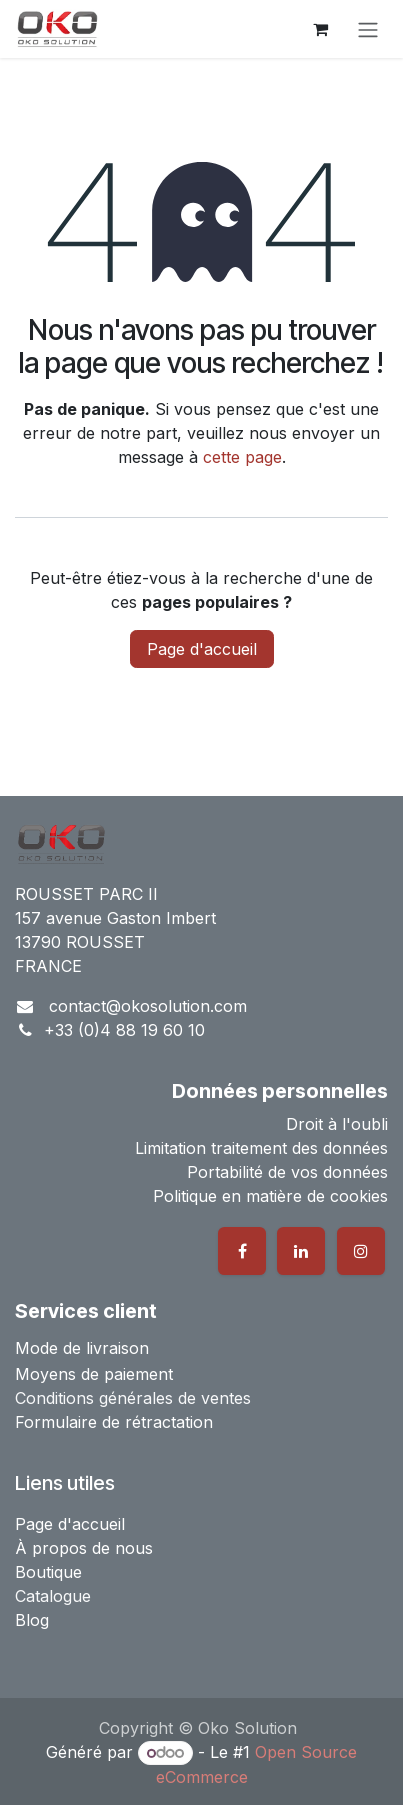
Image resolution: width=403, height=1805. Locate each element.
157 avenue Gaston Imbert (115, 918)
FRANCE (48, 966)
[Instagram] (361, 1251)
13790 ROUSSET (80, 942)
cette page (242, 457)
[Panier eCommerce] (320, 29)
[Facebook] (242, 1251)
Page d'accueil (202, 649)
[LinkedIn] (301, 1251)
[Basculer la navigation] (368, 29)
